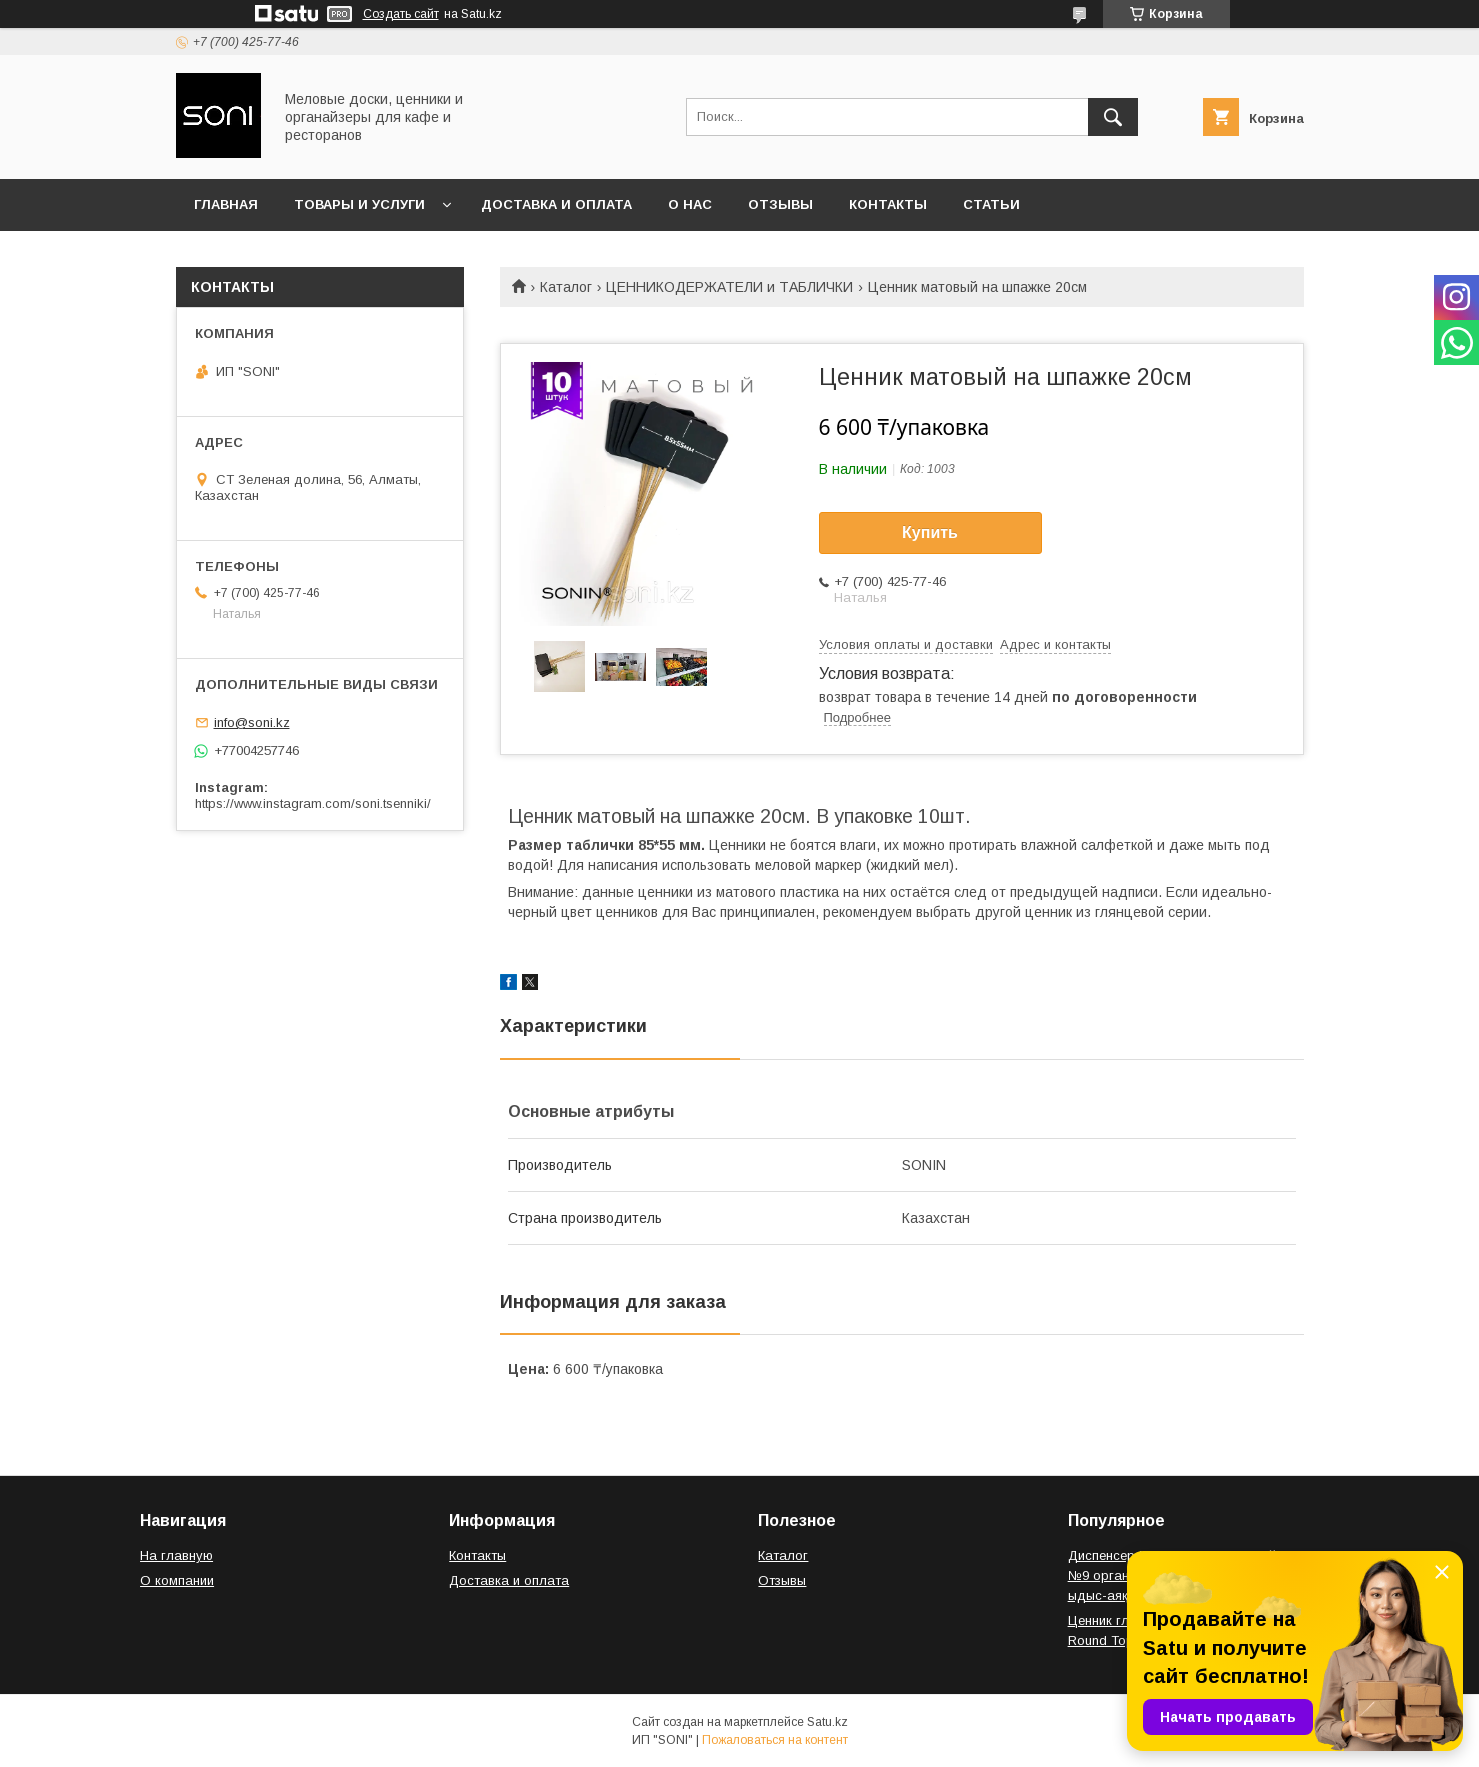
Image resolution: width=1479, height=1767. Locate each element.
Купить (930, 532)
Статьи (991, 204)
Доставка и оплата (556, 204)
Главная (226, 204)
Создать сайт (401, 14)
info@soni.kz (252, 722)
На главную (176, 1555)
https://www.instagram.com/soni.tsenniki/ (313, 803)
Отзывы (780, 204)
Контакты (888, 204)
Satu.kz (827, 1722)
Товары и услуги (359, 204)
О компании (177, 1580)
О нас (690, 204)
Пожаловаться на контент (775, 1740)
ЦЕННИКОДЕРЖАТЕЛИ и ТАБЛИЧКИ (729, 287)
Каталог (566, 287)
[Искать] (1113, 117)
